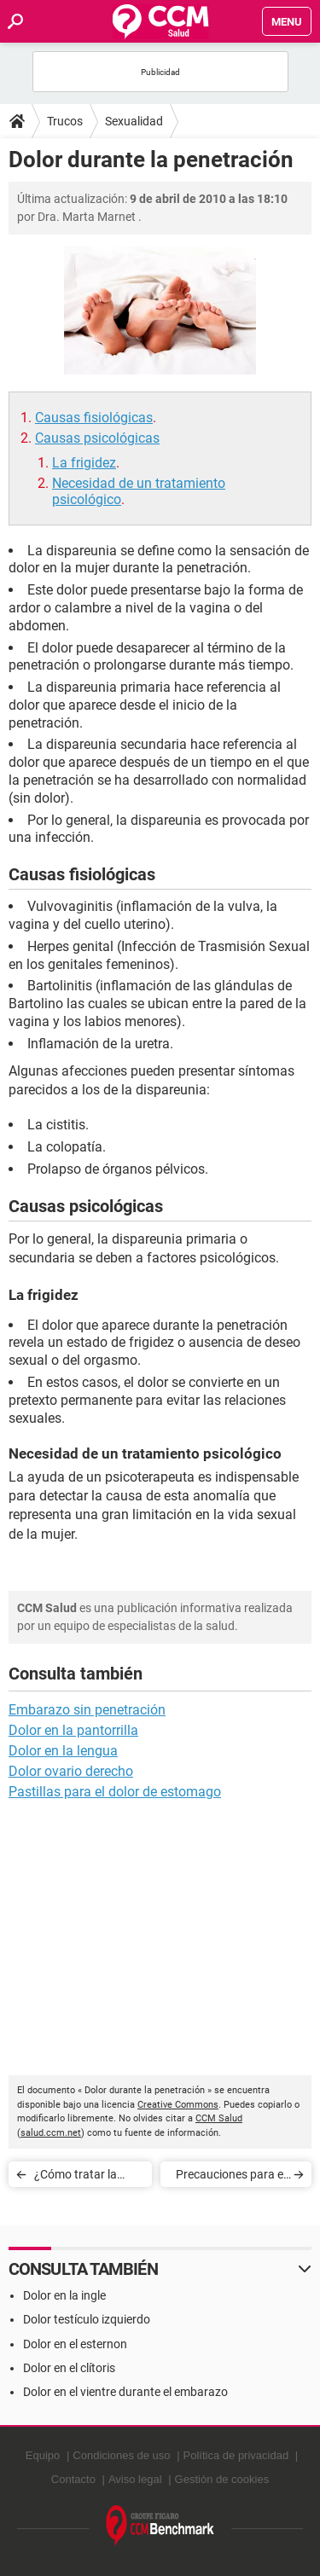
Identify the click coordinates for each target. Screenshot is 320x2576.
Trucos (65, 121)
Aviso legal (135, 2479)
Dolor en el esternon (75, 2344)
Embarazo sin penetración (87, 1710)
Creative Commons (177, 2104)
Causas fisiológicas (94, 417)
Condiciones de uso (121, 2455)
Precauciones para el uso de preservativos (231, 2177)
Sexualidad (134, 121)
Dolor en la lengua (63, 1751)
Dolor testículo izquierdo (86, 2319)
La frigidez (84, 463)
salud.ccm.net (50, 2132)
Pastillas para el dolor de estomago (115, 1792)
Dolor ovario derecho (71, 1771)
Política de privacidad (236, 2455)
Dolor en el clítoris (69, 2368)
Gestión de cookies (222, 2479)
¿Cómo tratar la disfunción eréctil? (82, 2177)
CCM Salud (218, 2118)
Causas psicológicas (97, 438)
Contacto (73, 2479)
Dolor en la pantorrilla (73, 1730)
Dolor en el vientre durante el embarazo (125, 2392)
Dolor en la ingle (64, 2295)
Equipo (43, 2455)
